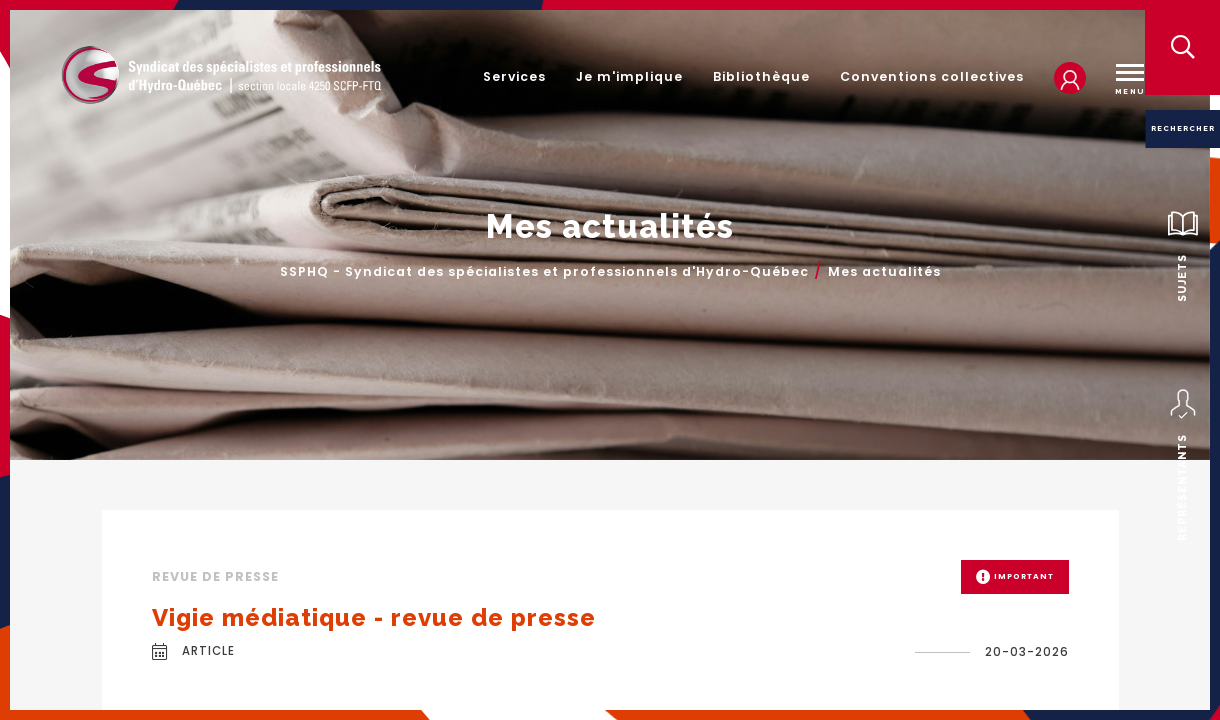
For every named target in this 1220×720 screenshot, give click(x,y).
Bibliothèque (761, 76)
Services (514, 76)
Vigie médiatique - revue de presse (374, 617)
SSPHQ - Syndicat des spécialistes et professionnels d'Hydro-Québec (544, 272)
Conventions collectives (932, 76)
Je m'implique (629, 76)
